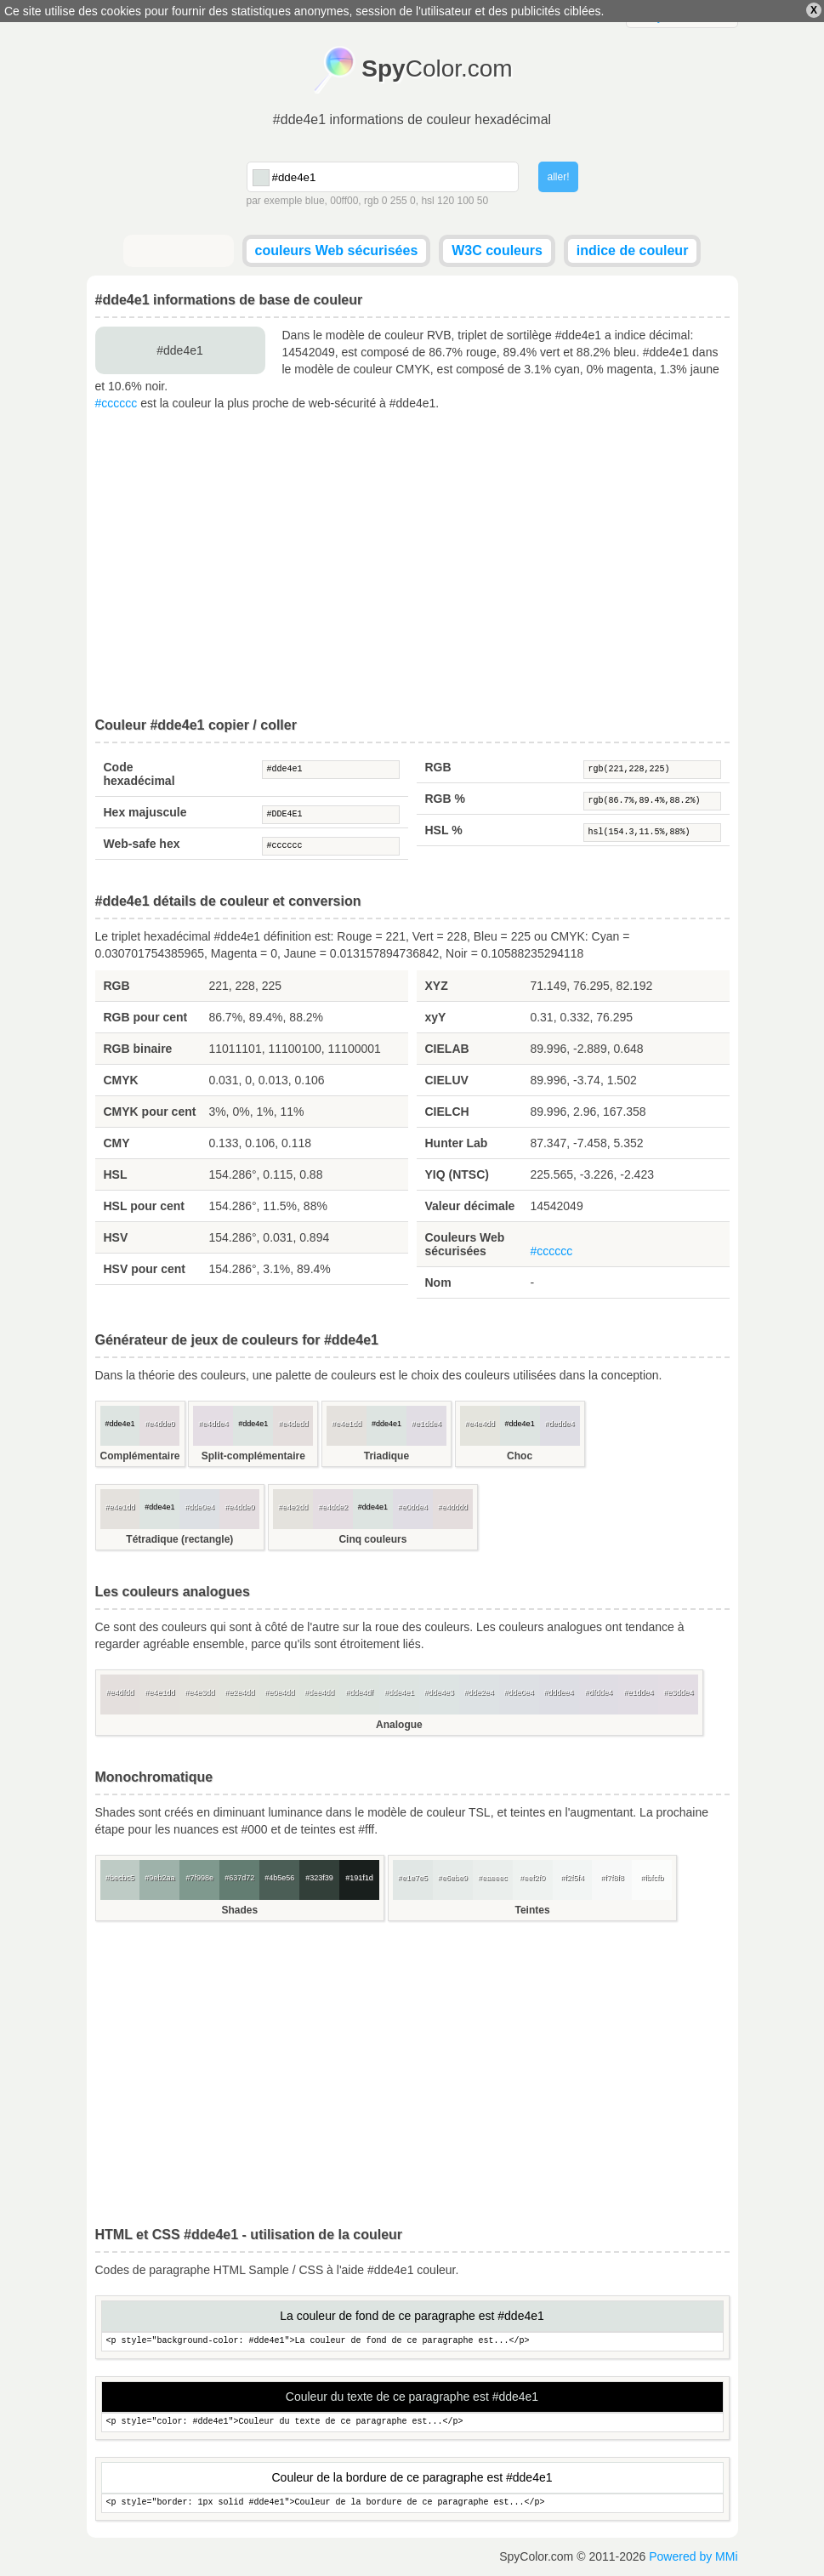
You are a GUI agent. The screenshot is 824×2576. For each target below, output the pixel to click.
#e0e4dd (279, 1692)
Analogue (399, 1725)
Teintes (532, 1910)
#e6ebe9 (453, 1878)
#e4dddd (453, 1507)
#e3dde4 (678, 1692)
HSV (116, 1237)
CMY (117, 1143)
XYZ (436, 985)
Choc (519, 1456)
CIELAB (447, 1048)
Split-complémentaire (253, 1456)
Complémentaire (140, 1456)
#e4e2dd (293, 1507)
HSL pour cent (144, 1206)
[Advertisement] (412, 565)
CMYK (121, 1080)
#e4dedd (293, 1423)
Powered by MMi (693, 2556)
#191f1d (359, 1878)
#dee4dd (319, 1692)
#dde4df (359, 1692)
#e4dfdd (120, 1692)
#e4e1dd (346, 1423)
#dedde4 (560, 1423)
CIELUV (447, 1080)
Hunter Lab (456, 1143)
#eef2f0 (532, 1878)
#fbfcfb (651, 1878)
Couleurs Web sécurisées (465, 1244)
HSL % (444, 830)
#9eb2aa (159, 1878)
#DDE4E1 (331, 814)
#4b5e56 (279, 1878)
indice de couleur (633, 250)
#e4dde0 (159, 1423)
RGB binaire (138, 1048)
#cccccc (116, 403)
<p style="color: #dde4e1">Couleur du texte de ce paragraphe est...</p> (412, 2422)
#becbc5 (119, 1878)
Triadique (386, 1456)
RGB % (445, 798)
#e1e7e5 (413, 1878)
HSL (116, 1174)
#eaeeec (493, 1878)
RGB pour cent (146, 1017)
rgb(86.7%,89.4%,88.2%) (652, 801)
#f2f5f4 (572, 1878)
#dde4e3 (439, 1692)
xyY (435, 1017)
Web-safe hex (142, 843)
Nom (438, 1282)
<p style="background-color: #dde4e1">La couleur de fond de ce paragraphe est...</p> (412, 2341)
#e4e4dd (480, 1423)
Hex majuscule (145, 812)
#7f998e (200, 1878)
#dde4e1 (331, 769)
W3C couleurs (497, 250)
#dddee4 (559, 1692)
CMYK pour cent (150, 1111)
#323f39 (319, 1878)
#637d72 (239, 1878)
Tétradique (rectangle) (179, 1539)
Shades (239, 1910)
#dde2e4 (479, 1692)
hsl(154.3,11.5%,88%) (652, 832)
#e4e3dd (199, 1692)
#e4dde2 (333, 1507)
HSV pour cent (144, 1269)
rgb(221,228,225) (652, 769)
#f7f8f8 (612, 1878)
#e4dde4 (213, 1423)
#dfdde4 (599, 1692)
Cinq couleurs (372, 1539)
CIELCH (447, 1111)
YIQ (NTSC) (457, 1174)
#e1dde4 (426, 1423)
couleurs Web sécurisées (336, 250)
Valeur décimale (470, 1206)
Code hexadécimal (139, 774)
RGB (438, 767)
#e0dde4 (413, 1507)
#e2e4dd (239, 1692)
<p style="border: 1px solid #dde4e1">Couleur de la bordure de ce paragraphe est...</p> (412, 2503)
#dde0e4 (199, 1507)
